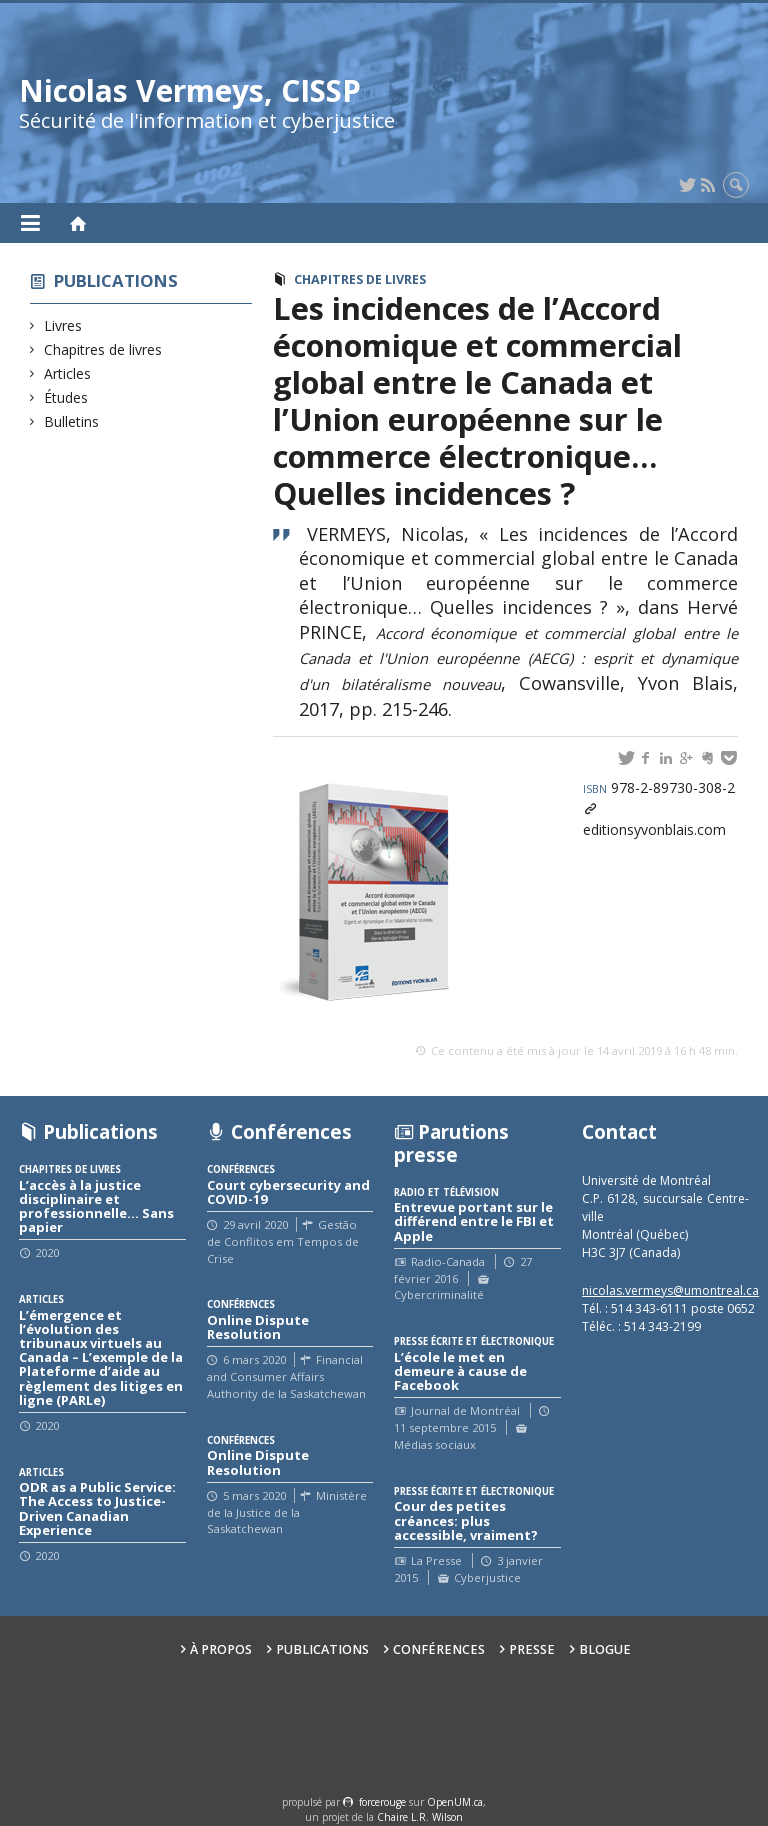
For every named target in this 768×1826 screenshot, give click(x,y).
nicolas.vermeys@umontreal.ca (670, 1290)
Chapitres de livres (103, 349)
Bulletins (72, 421)
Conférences (439, 1649)
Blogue (605, 1649)
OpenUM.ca (455, 1802)
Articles (68, 373)
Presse (532, 1649)
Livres (63, 325)
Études (66, 397)
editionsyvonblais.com (654, 829)
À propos (221, 1649)
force (382, 1802)
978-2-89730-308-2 (659, 787)
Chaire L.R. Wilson (420, 1817)
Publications (116, 280)
